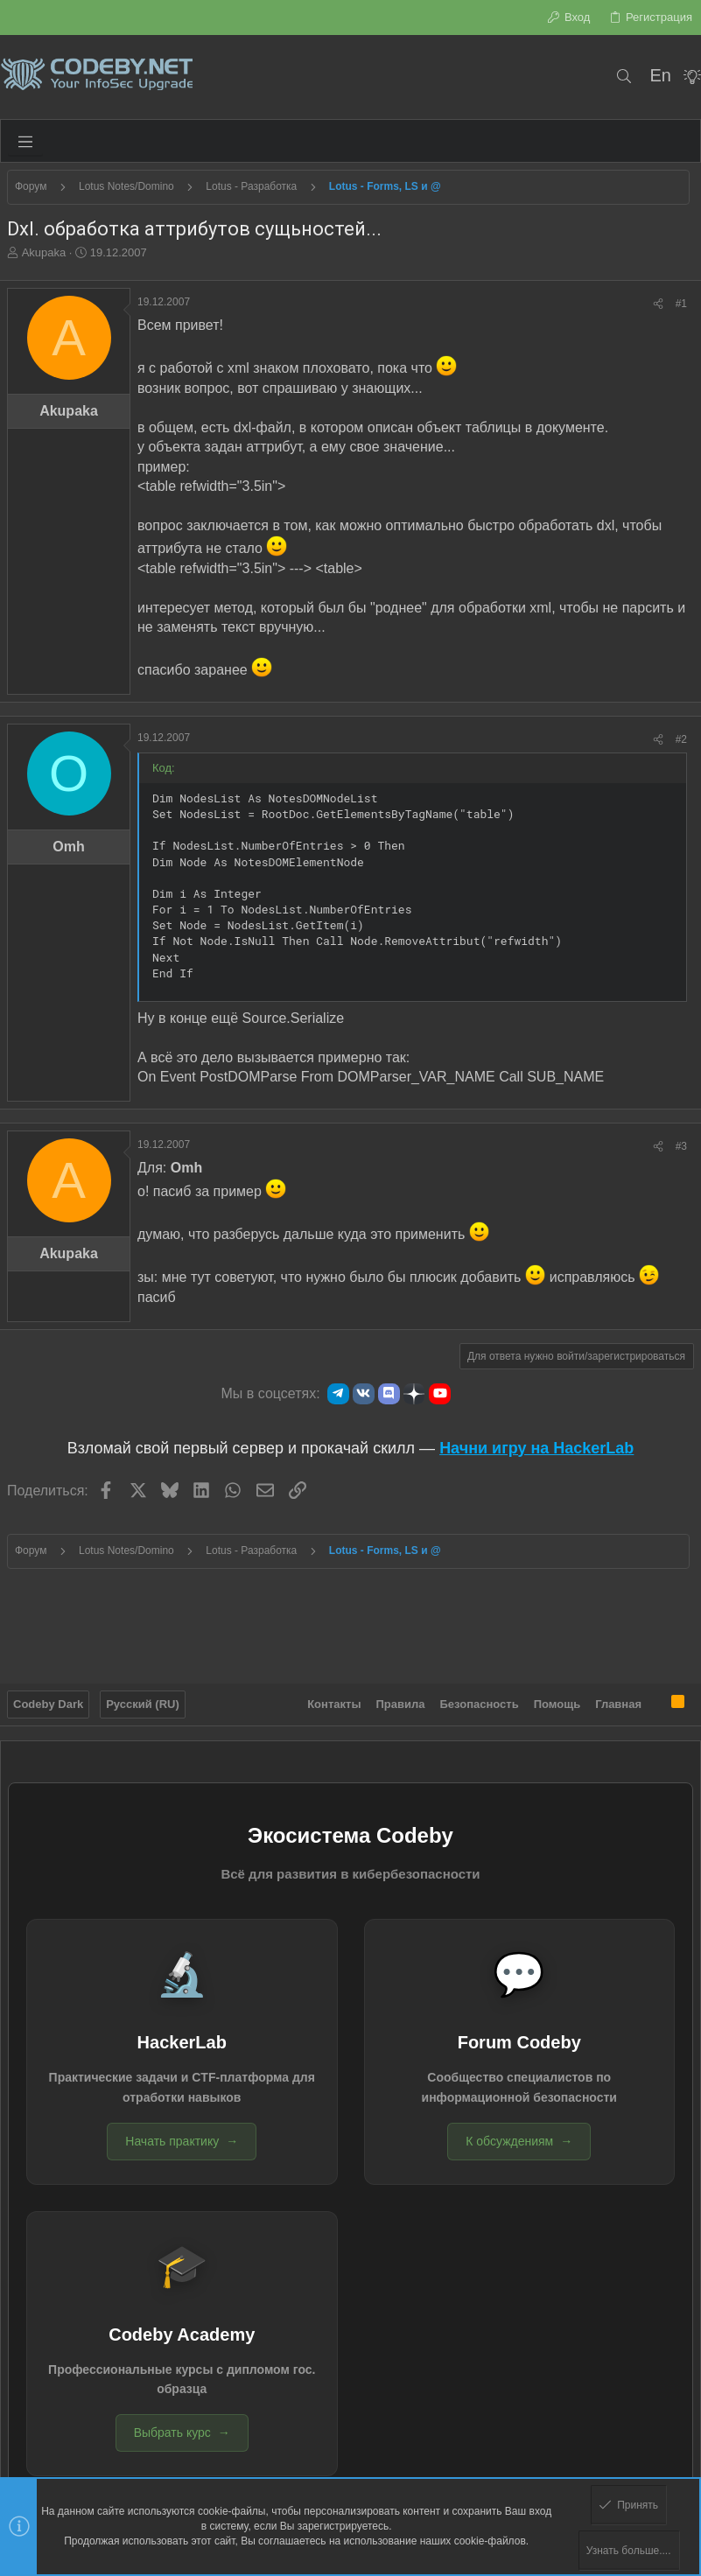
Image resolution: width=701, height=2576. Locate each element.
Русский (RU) (142, 1701)
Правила (400, 1701)
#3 (681, 1146)
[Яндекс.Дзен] (413, 1393)
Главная (618, 1701)
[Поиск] (624, 77)
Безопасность (479, 1701)
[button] (25, 141)
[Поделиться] (658, 304)
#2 (681, 739)
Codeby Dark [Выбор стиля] (48, 1701)
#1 (681, 304)
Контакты (334, 1701)
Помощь (557, 1701)
